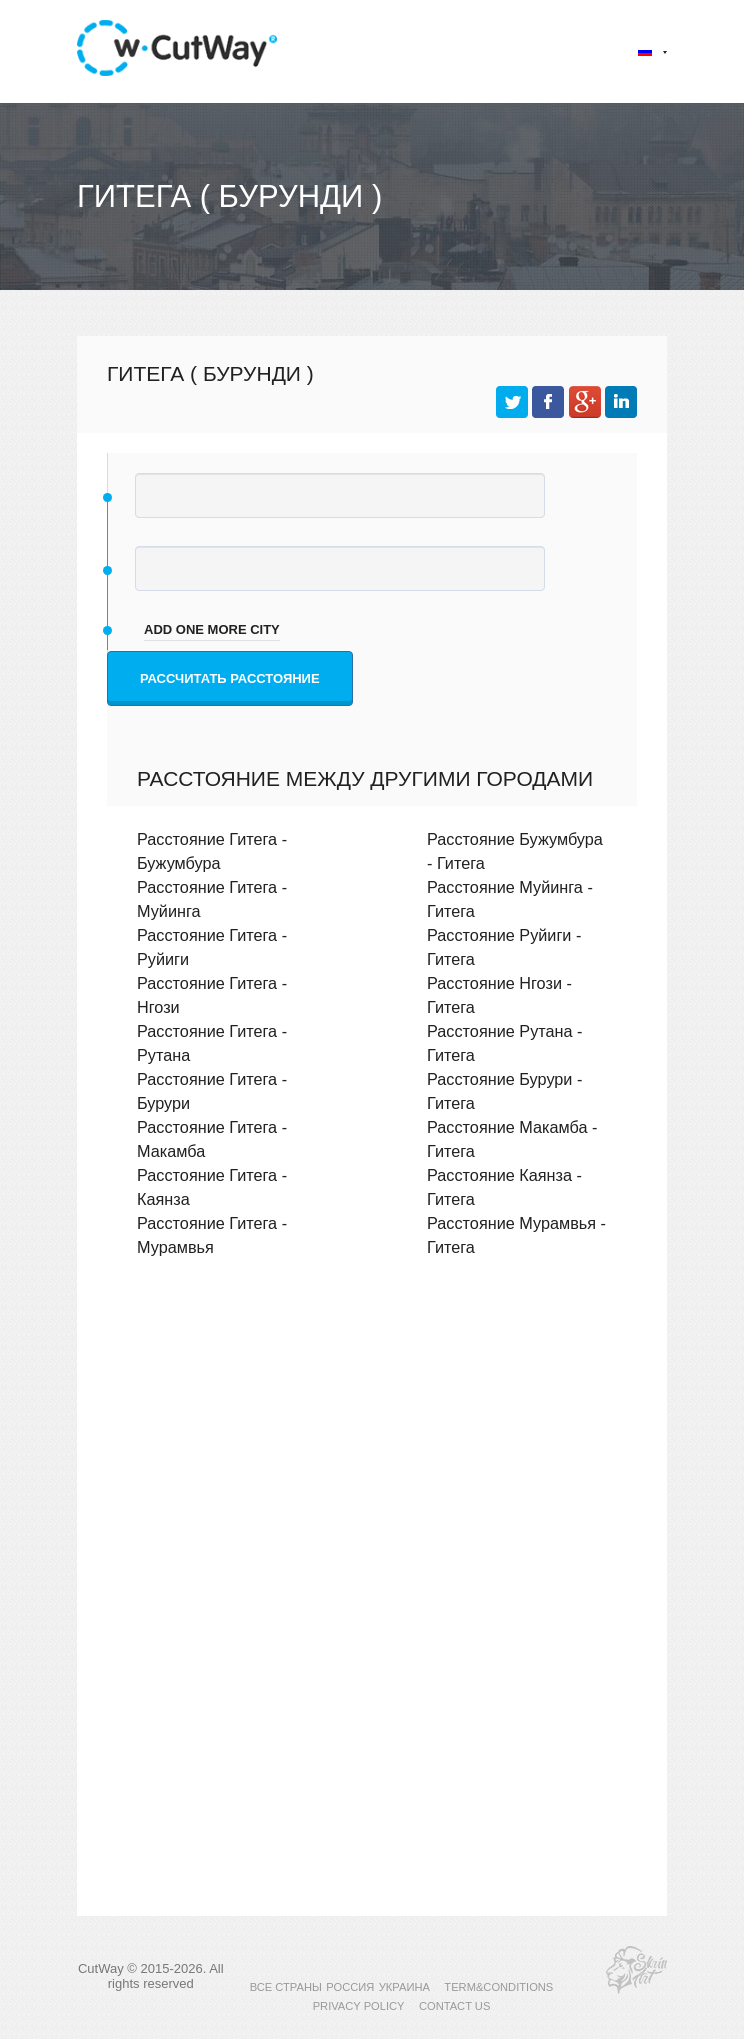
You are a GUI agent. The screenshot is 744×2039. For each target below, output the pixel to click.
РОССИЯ (350, 1987)
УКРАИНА (404, 1987)
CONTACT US (454, 2006)
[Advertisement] (372, 1447)
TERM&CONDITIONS (498, 1987)
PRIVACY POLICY (359, 2006)
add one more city (212, 629)
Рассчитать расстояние (230, 678)
